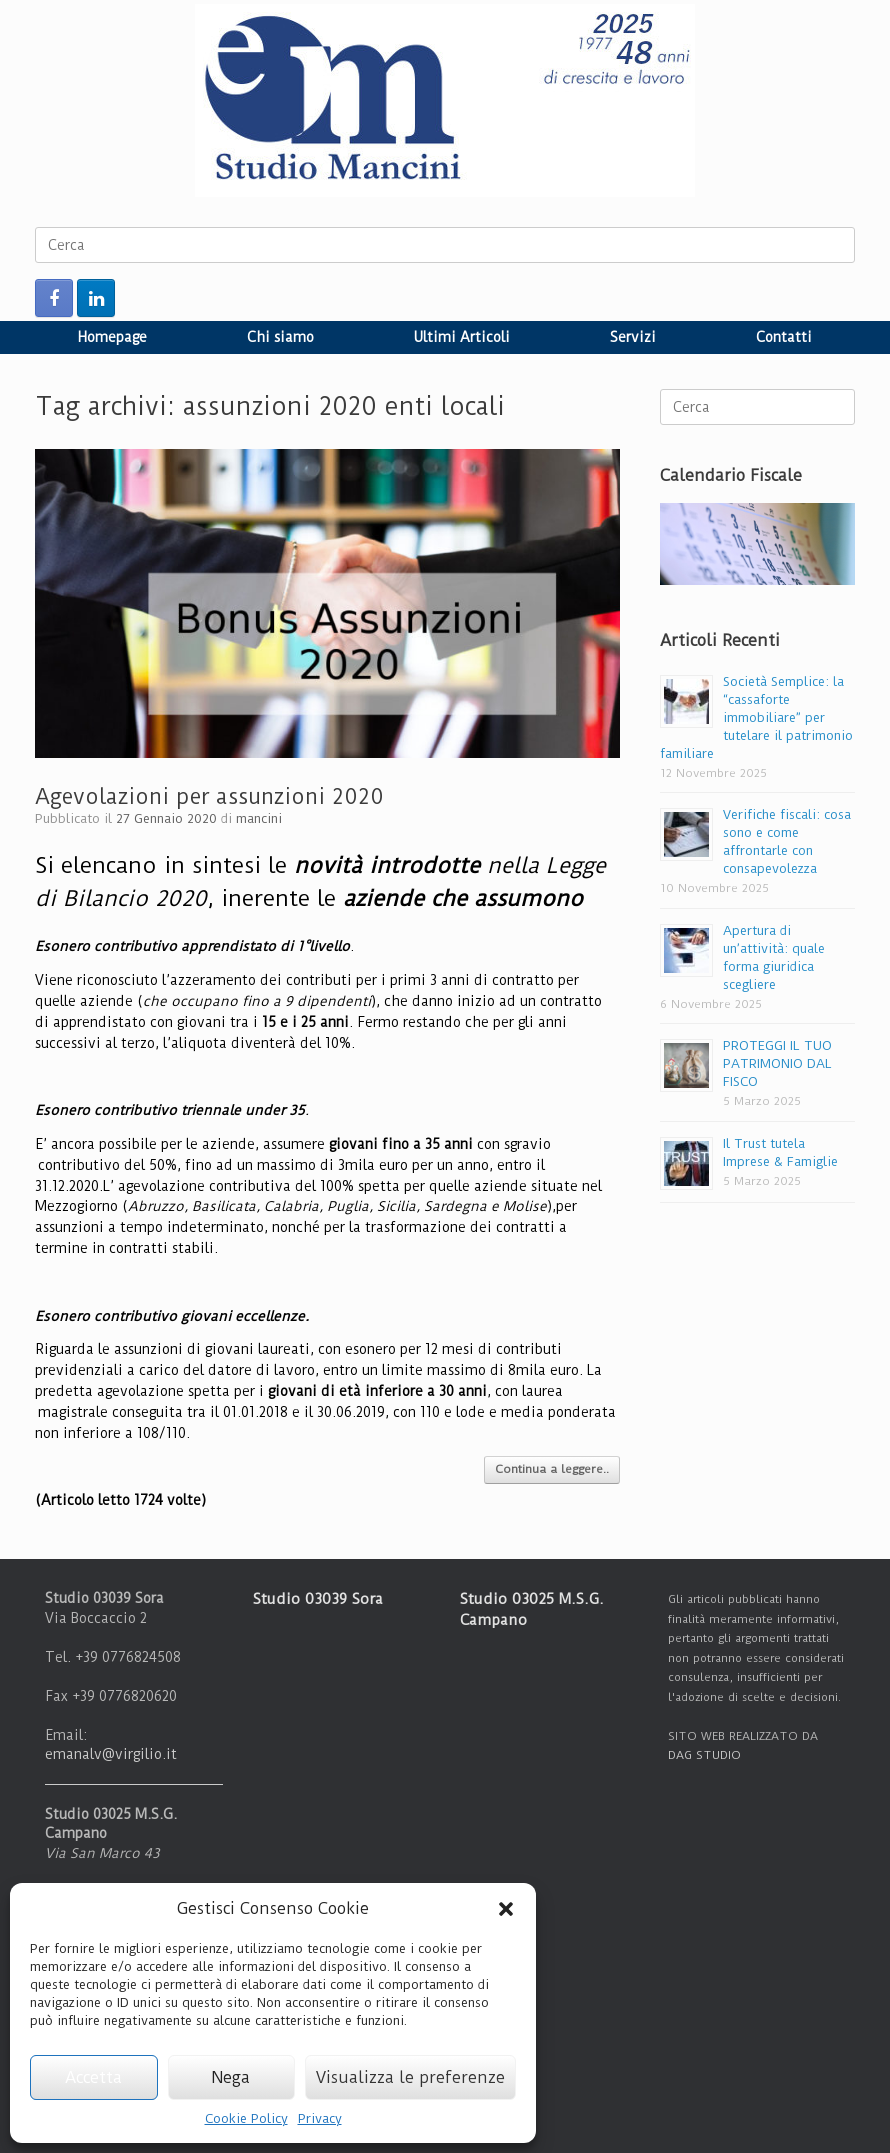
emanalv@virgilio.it (111, 1754)
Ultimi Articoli (462, 337)
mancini (259, 818)
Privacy (320, 2118)
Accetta (93, 2077)
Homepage (112, 337)
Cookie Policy (246, 2118)
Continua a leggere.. (552, 1469)
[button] (506, 1909)
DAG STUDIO (704, 1755)
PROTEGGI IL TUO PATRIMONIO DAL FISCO (777, 1063)
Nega (231, 2077)
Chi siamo (280, 337)
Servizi (633, 337)
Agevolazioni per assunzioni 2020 (209, 796)
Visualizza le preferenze (410, 2077)
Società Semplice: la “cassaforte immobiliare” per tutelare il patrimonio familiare (756, 717)
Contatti (784, 337)
